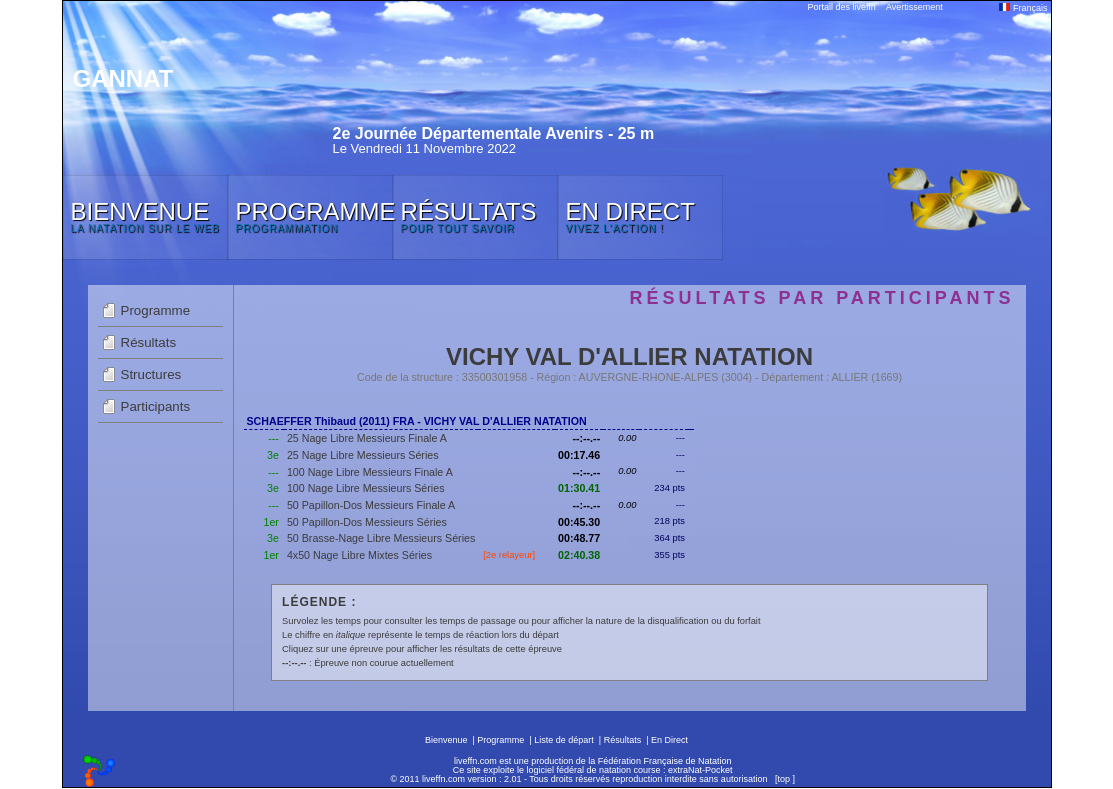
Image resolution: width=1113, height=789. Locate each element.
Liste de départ (564, 740)
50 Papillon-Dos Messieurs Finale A (371, 505)
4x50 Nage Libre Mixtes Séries (359, 555)
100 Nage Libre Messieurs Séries (366, 488)
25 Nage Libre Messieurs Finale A (367, 438)
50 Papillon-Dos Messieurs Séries (367, 522)
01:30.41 (579, 488)
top (783, 779)
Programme (156, 310)
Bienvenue (446, 740)
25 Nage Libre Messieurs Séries (363, 455)
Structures (151, 374)
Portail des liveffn (842, 7)
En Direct (669, 740)
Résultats (149, 342)
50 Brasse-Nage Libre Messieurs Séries (381, 538)
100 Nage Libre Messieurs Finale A (370, 472)
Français (1023, 8)
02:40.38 (579, 555)
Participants (156, 406)
